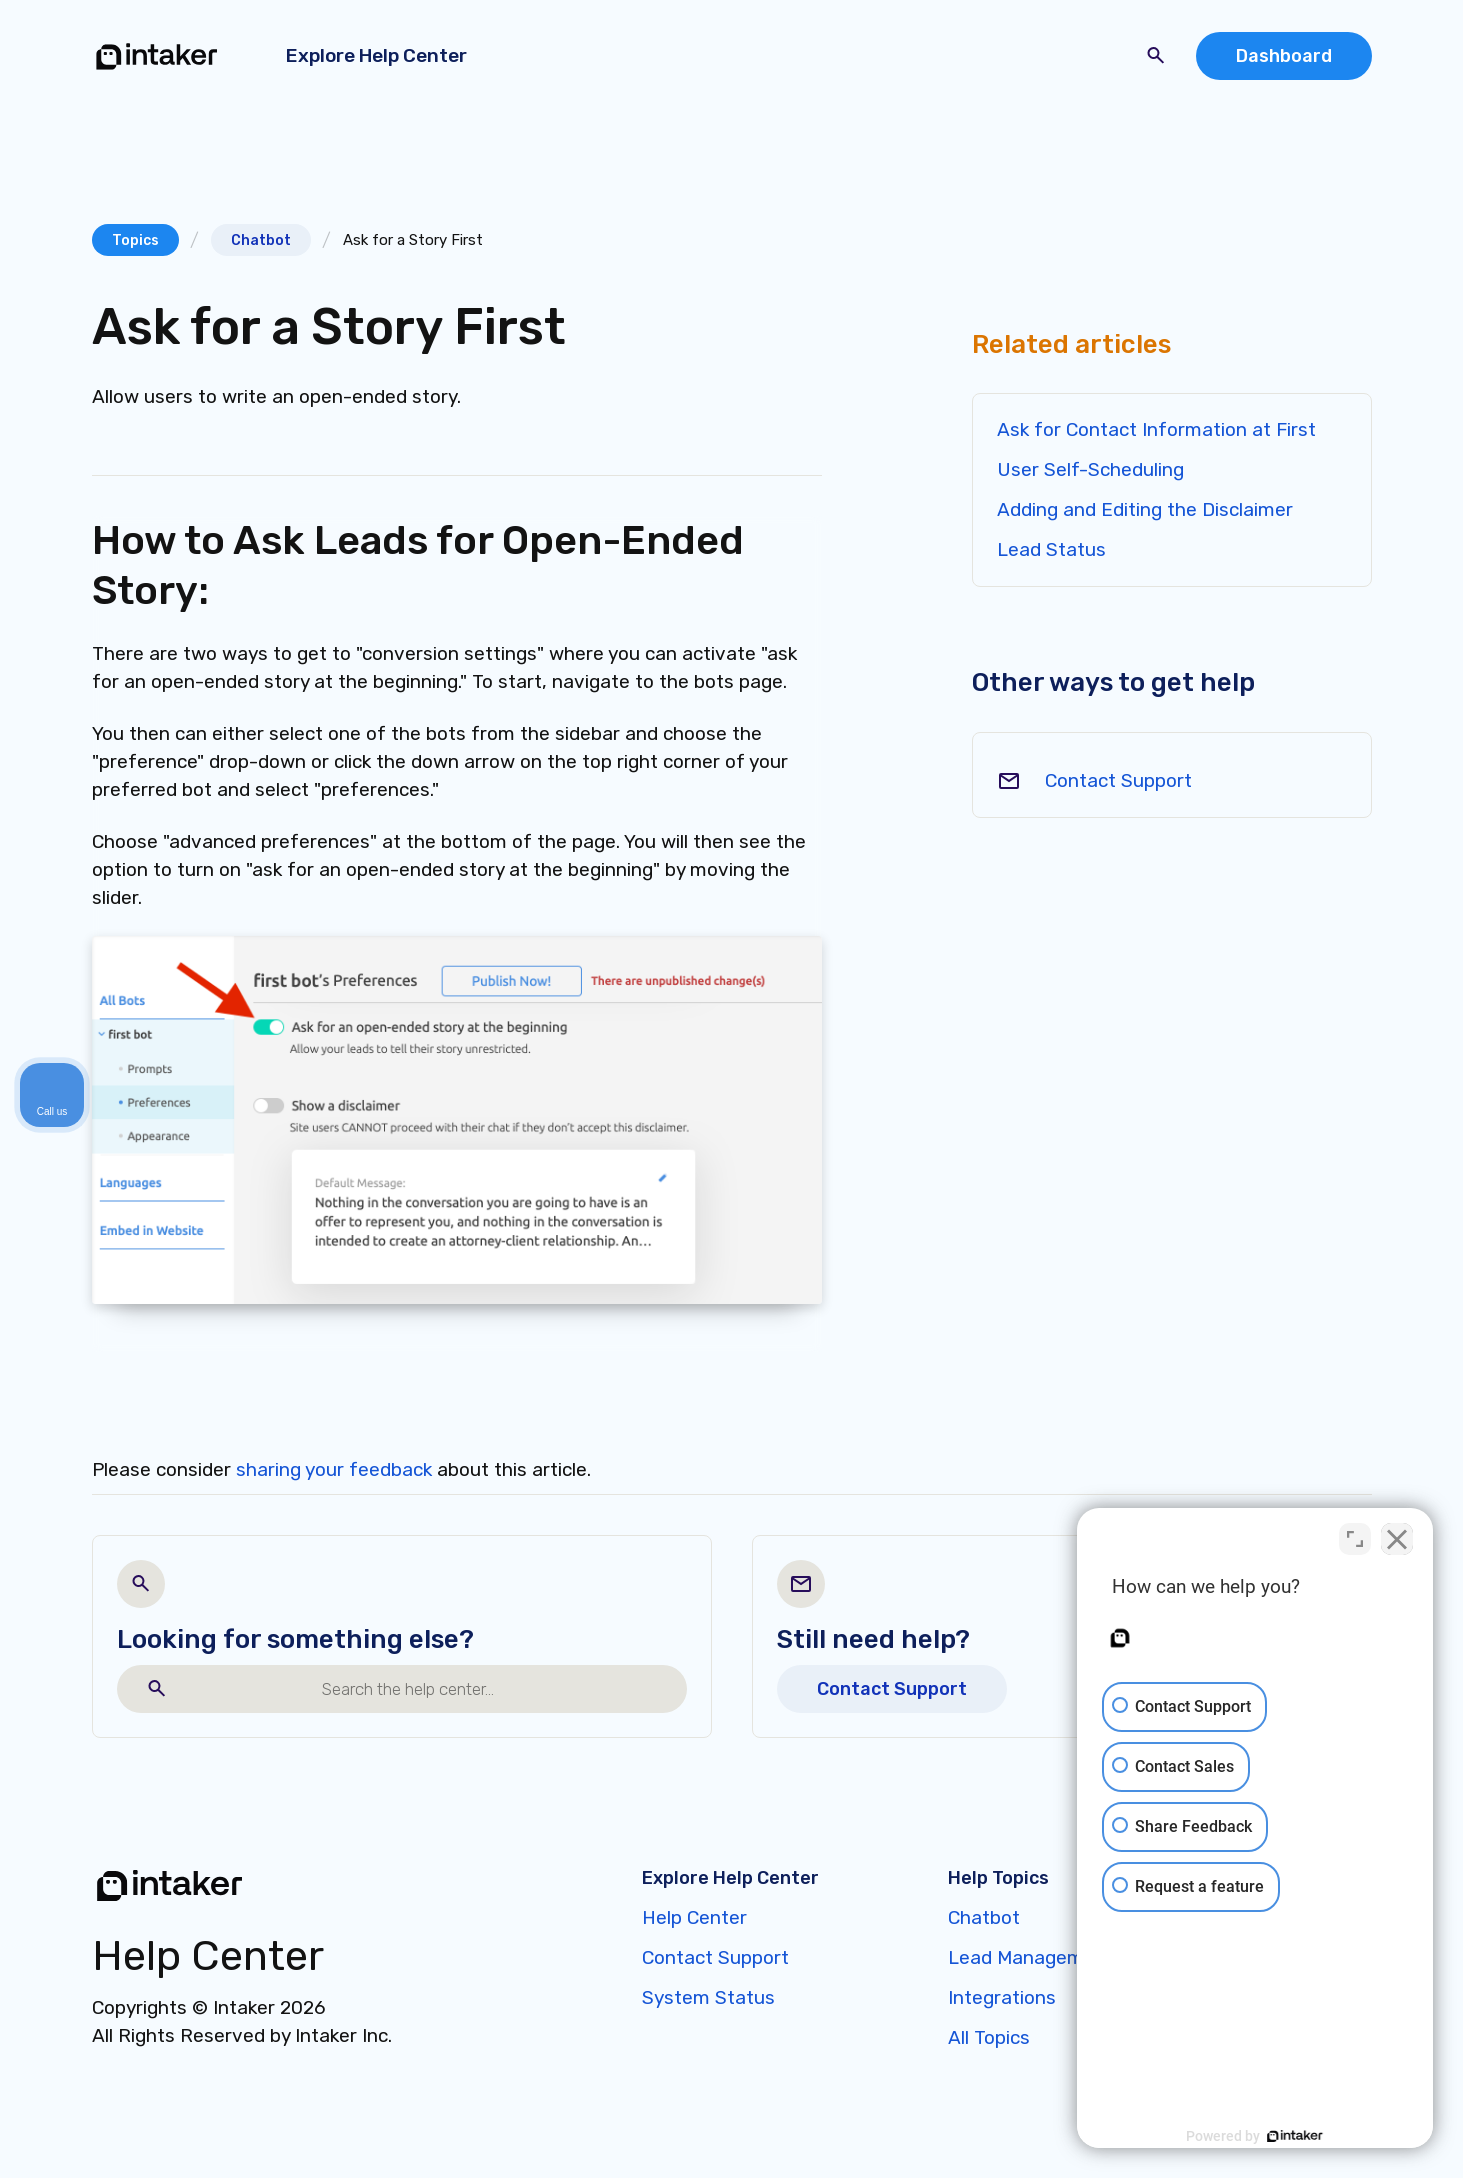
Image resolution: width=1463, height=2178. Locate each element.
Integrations (1002, 1997)
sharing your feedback (334, 1469)
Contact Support (1118, 780)
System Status (708, 1997)
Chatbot (261, 240)
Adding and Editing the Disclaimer (1145, 509)
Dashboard (1284, 56)
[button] (380, 56)
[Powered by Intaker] (1293, 2136)
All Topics (989, 2037)
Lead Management (1031, 1957)
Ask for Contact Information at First (1156, 429)
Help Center (694, 1917)
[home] (157, 56)
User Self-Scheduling (1090, 469)
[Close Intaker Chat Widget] (1397, 1539)
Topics (135, 240)
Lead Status (1051, 549)
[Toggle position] (1355, 1539)
